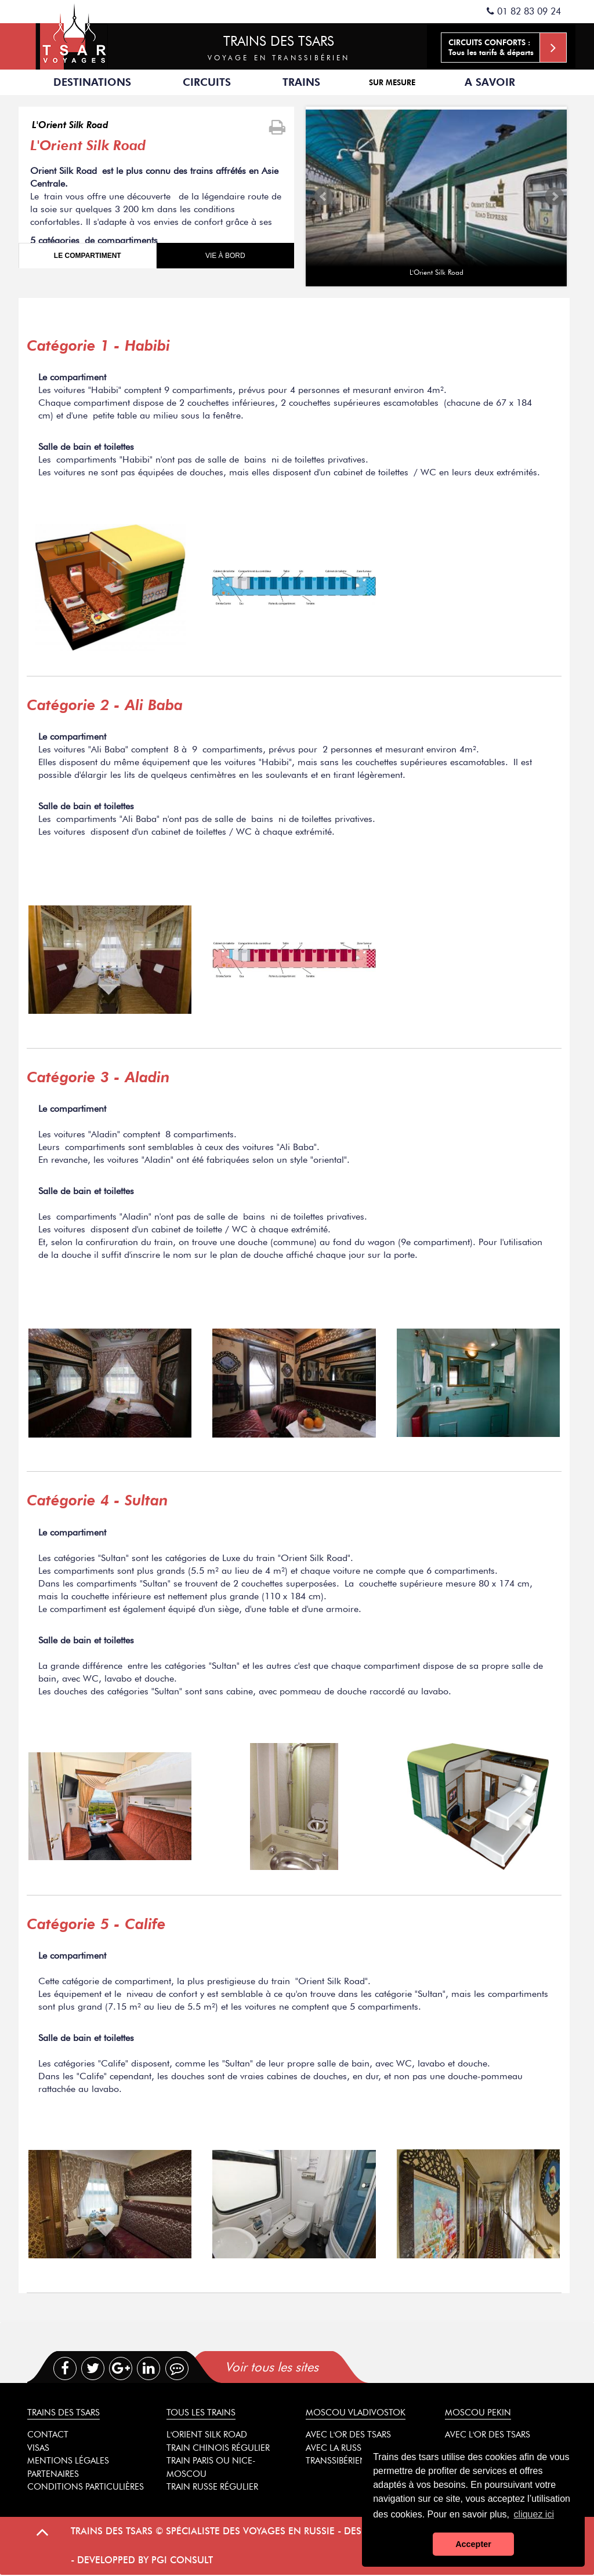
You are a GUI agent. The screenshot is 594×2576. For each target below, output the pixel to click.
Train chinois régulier (218, 2448)
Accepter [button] (473, 2544)
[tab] (321, 2367)
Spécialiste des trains (74, 35)
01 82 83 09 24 (524, 11)
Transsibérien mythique (360, 2460)
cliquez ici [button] (534, 2514)
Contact (47, 2434)
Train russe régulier (212, 2487)
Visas (38, 2448)
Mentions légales (68, 2460)
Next (554, 196)
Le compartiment (87, 256)
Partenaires (53, 2474)
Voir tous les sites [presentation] (271, 2367)
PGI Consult (182, 2560)
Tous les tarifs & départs (507, 47)
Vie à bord (225, 256)
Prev (323, 196)
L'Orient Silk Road (70, 124)
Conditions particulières (85, 2487)
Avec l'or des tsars (348, 2434)
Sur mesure (392, 82)
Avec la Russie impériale (358, 2448)
